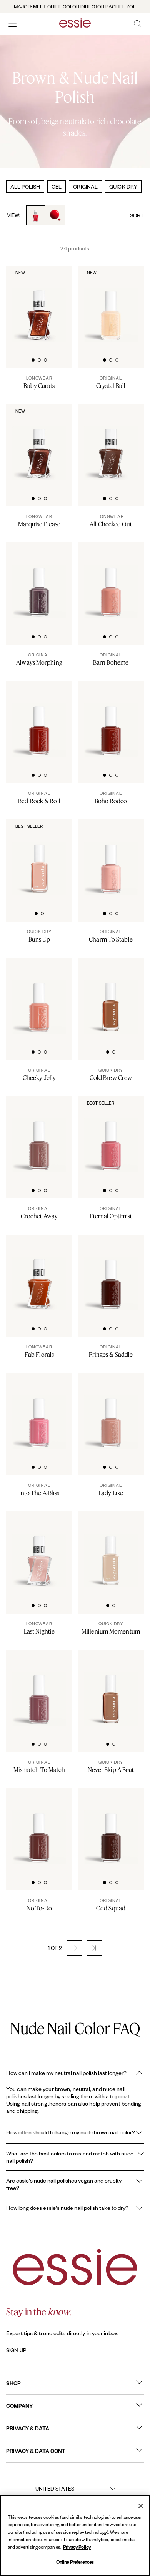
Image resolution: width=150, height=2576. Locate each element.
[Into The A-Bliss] (39, 1489)
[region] (75, 2535)
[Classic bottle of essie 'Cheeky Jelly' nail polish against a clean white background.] (39, 996)
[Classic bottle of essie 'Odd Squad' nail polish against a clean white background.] (111, 1827)
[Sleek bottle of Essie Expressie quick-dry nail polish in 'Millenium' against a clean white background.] (111, 1550)
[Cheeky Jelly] (39, 1074)
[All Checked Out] (111, 520)
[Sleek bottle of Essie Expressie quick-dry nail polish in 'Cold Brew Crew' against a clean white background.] (111, 996)
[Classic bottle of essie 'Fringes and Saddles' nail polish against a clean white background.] (111, 1273)
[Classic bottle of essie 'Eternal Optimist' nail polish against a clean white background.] (111, 1135)
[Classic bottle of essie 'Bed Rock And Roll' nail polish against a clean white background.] (39, 719)
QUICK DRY (123, 186)
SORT (137, 215)
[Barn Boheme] (111, 659)
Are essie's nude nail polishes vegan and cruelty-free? (75, 2184)
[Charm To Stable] (111, 935)
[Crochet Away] (39, 1212)
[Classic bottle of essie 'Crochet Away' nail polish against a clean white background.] (39, 1135)
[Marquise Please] (39, 520)
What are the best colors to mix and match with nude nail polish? (75, 2157)
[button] (74, 1948)
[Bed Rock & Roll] (39, 797)
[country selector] (75, 2488)
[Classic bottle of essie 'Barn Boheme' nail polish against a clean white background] (111, 581)
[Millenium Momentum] (111, 1627)
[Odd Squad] (111, 1904)
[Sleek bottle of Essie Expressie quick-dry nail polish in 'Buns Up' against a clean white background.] (39, 858)
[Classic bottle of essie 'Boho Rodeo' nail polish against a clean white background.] (111, 719)
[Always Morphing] (39, 659)
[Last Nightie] (39, 1627)
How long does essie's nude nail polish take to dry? (75, 2208)
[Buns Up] (39, 935)
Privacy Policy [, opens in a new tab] (77, 2547)
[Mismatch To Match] (39, 1766)
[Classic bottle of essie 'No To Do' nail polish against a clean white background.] (39, 1827)
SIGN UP (16, 2350)
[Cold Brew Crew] (111, 1074)
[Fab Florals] (39, 1351)
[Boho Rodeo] (111, 797)
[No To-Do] (39, 1904)
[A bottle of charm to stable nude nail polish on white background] (111, 858)
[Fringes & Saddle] (111, 1351)
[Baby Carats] (39, 382)
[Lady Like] (111, 1489)
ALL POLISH (25, 186)
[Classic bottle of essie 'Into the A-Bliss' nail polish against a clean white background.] (39, 1411)
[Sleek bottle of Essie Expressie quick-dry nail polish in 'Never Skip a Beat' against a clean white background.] (111, 1688)
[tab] (33, 359)
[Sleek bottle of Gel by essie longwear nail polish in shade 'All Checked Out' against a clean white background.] (111, 443)
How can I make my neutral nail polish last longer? (75, 2073)
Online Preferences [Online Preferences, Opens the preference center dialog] (75, 2562)
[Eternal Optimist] (111, 1212)
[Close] (140, 2505)
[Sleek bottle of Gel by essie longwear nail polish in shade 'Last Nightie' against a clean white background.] (39, 1550)
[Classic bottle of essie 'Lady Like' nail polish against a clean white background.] (111, 1411)
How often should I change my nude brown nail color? (75, 2133)
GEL (57, 186)
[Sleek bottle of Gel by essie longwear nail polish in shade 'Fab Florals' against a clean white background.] (39, 1273)
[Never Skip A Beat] (111, 1766)
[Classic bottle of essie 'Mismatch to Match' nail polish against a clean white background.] (39, 1688)
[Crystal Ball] (111, 382)
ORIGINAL (85, 186)
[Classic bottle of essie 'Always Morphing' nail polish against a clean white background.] (39, 581)
